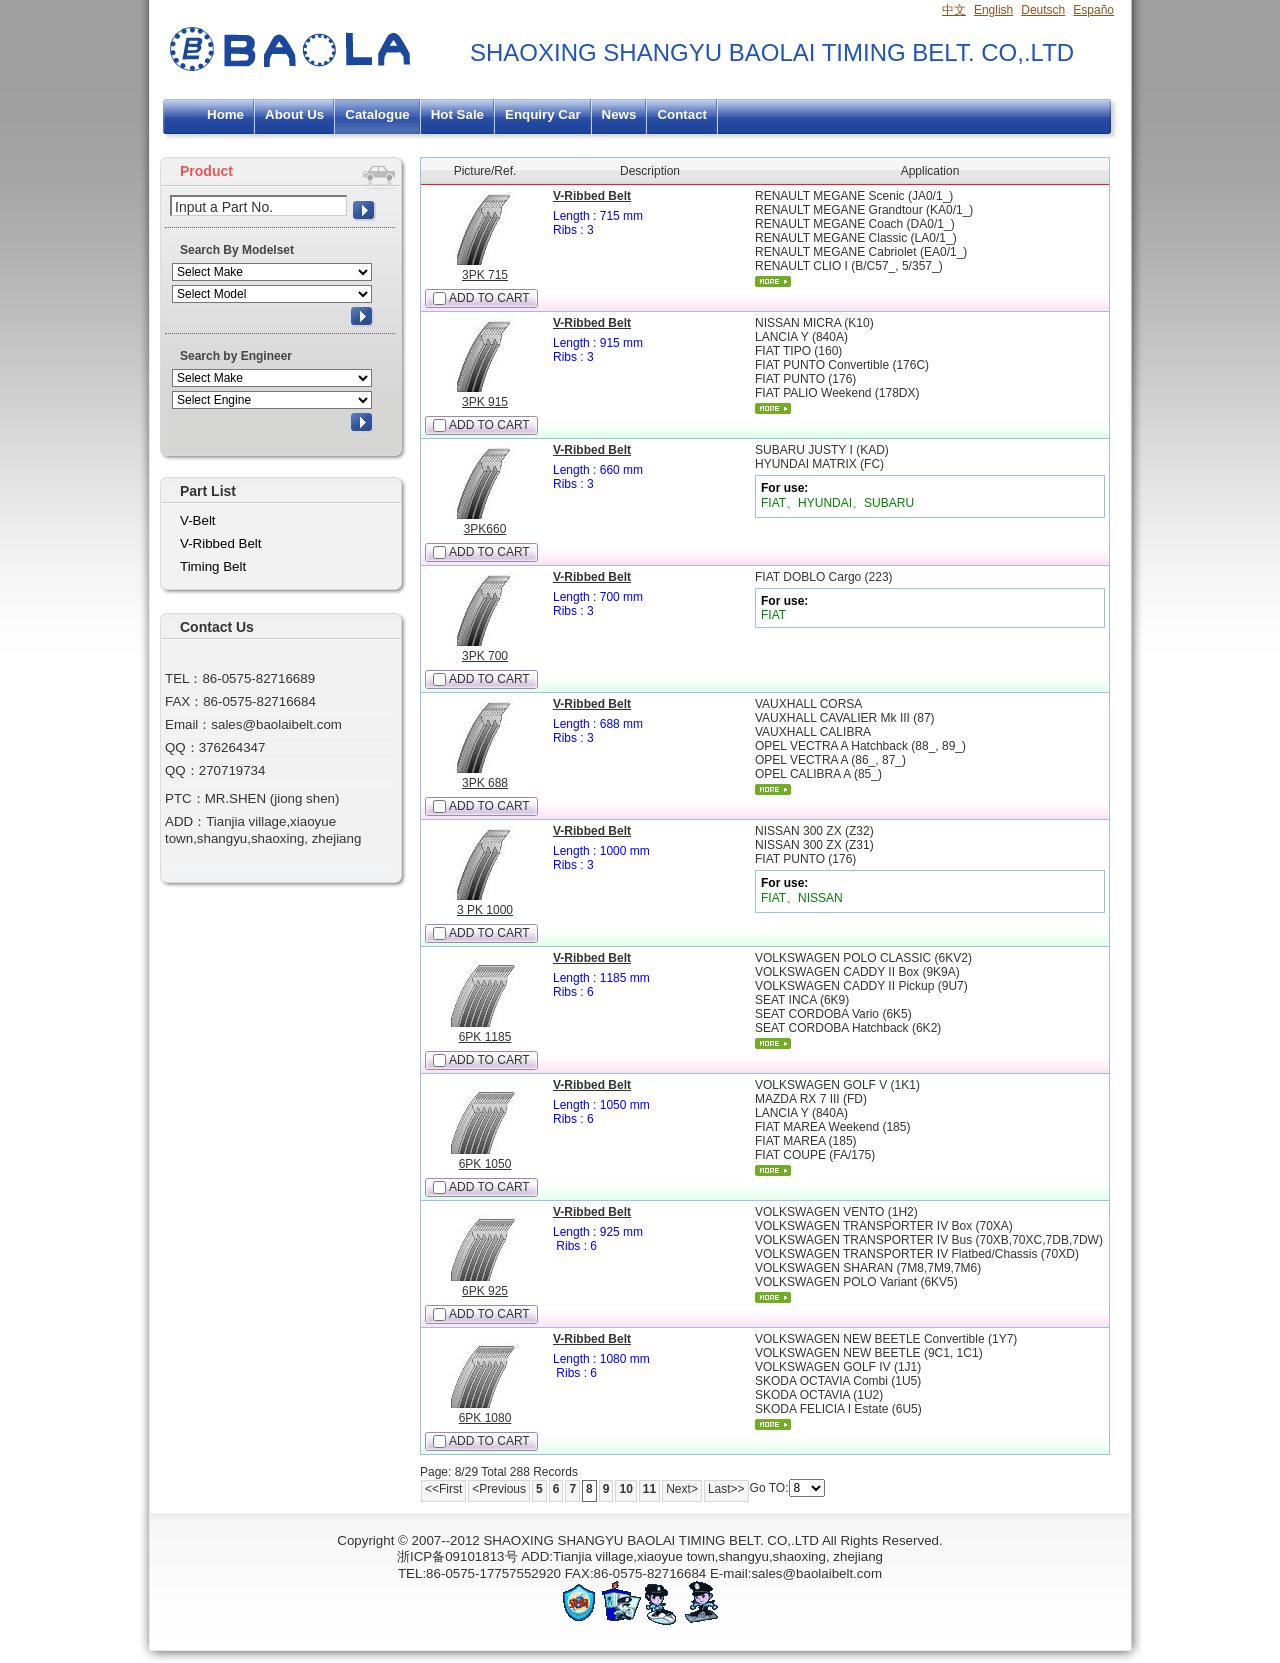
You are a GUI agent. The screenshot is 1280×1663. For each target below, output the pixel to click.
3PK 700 (485, 656)
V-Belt (198, 520)
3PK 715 (485, 275)
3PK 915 (485, 402)
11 (649, 1489)
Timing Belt (213, 566)
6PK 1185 (485, 1037)
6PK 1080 (485, 1418)
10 (625, 1489)
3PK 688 (485, 783)
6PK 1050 (485, 1164)
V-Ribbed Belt (592, 196)
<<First (443, 1489)
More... (773, 281)
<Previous (499, 1489)
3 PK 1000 (485, 910)
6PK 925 (485, 1291)
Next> (682, 1489)
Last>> (726, 1489)
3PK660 (485, 529)
